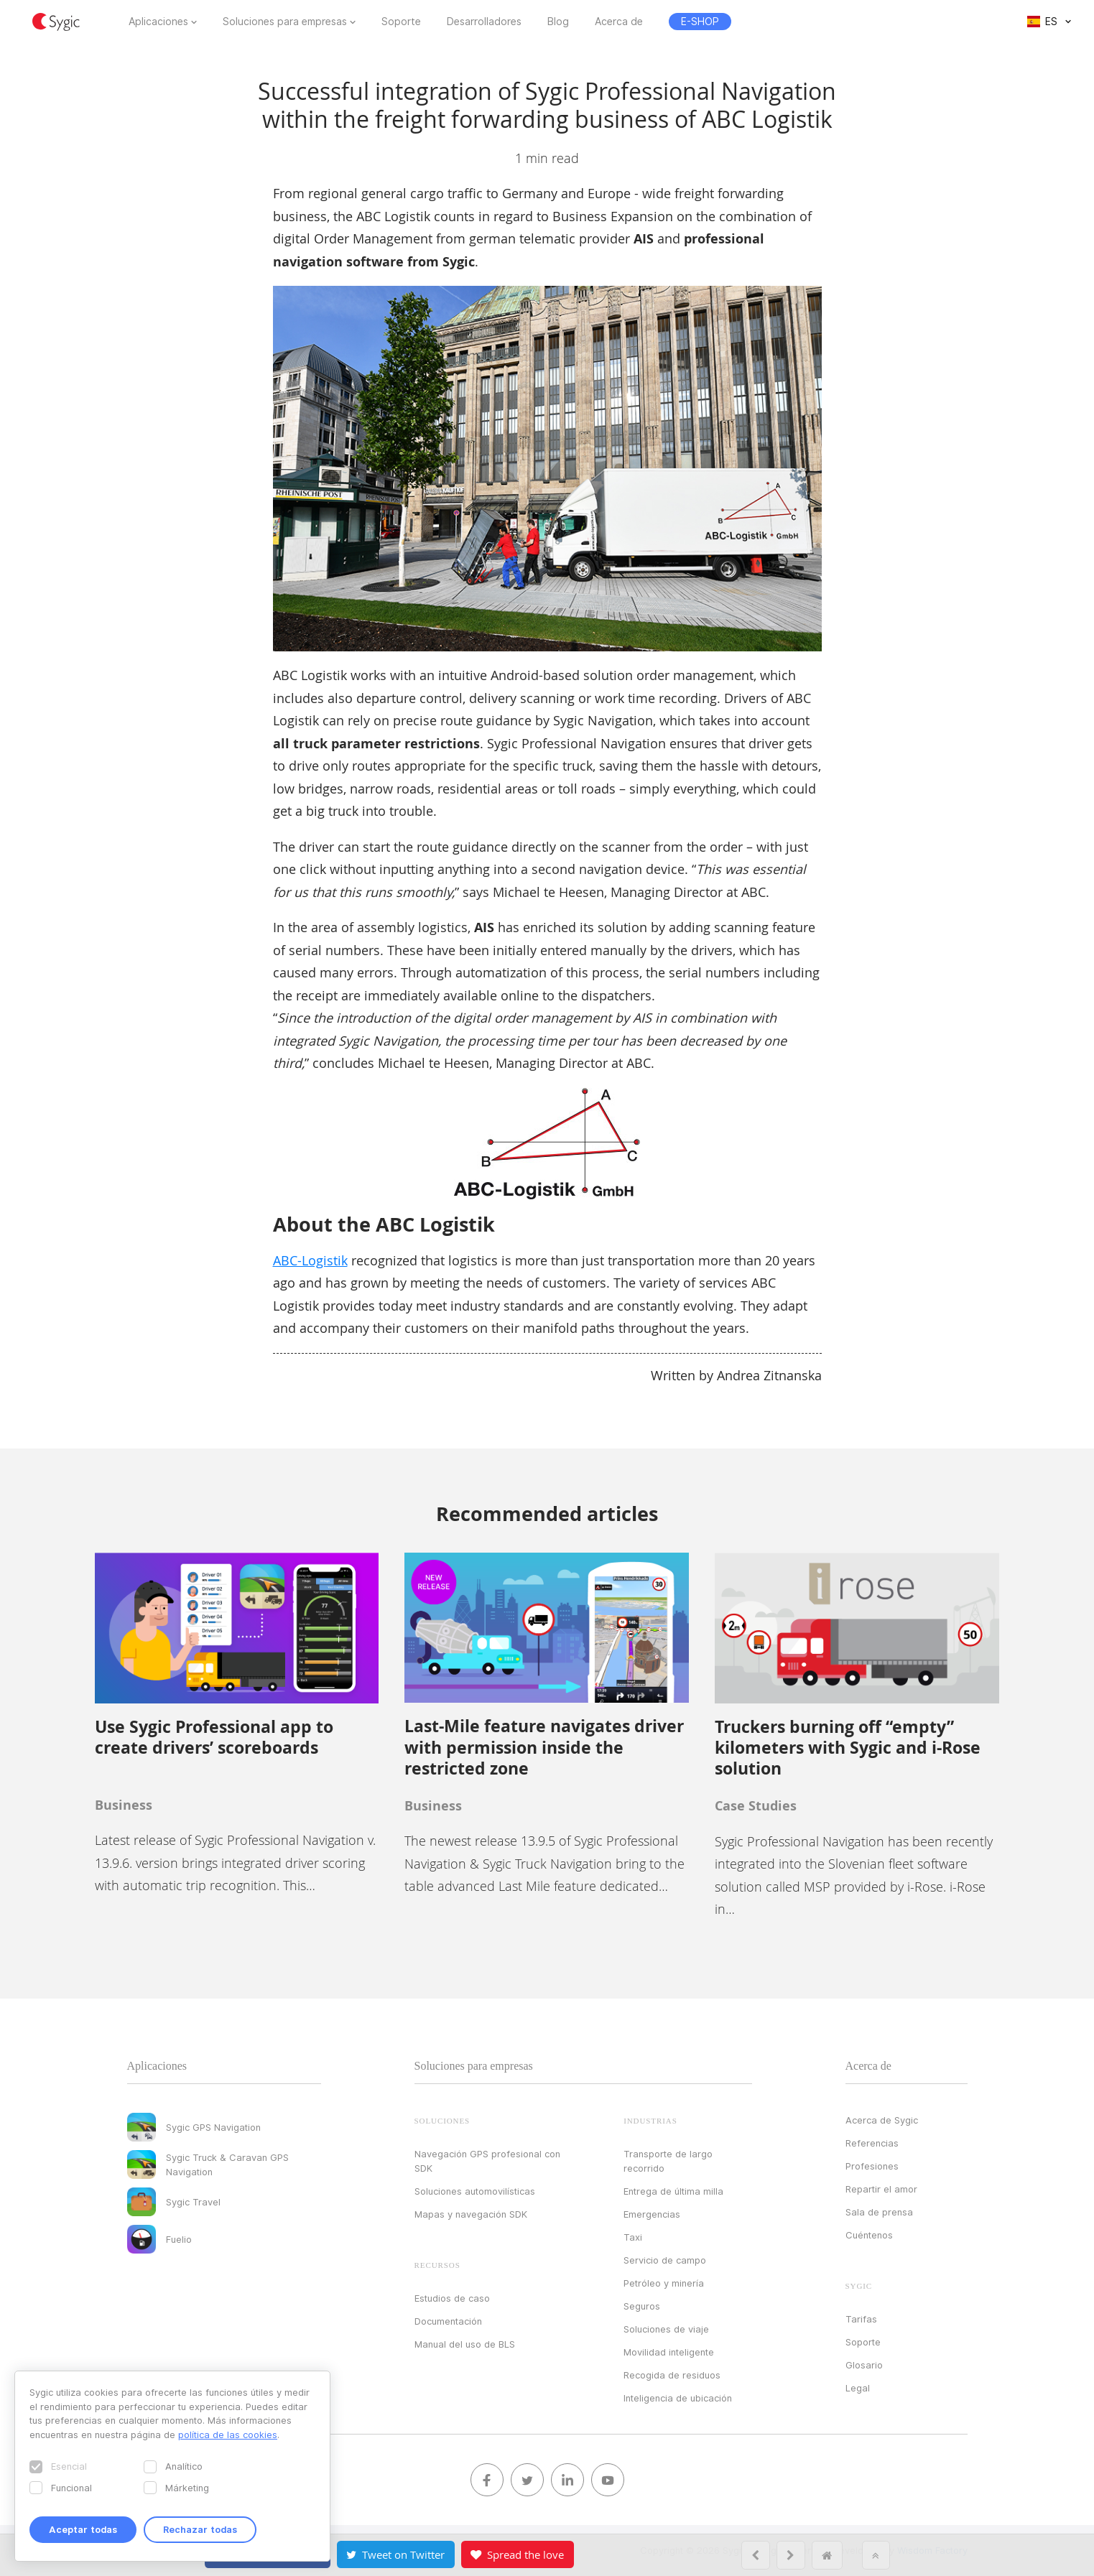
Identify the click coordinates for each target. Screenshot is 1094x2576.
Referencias (872, 2143)
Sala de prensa (879, 2212)
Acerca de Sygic (881, 2120)
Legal (857, 2388)
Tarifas (861, 2319)
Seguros (642, 2306)
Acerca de (619, 21)
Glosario (864, 2365)
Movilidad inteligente (669, 2352)
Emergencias (652, 2214)
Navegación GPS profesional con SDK (487, 2161)
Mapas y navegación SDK (470, 2214)
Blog (558, 21)
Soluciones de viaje (666, 2329)
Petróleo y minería (664, 2283)
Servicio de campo (665, 2260)
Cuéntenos (869, 2235)
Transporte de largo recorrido (668, 2161)
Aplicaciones (158, 21)
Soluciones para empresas (285, 21)
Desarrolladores (484, 21)
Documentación (448, 2321)
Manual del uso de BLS (464, 2344)
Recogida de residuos (672, 2375)
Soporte (401, 21)
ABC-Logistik (310, 1260)
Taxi (633, 2237)
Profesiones (872, 2166)
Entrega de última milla (673, 2191)
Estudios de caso (452, 2298)
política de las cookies (227, 2434)
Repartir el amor (881, 2189)
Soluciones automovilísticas (474, 2191)
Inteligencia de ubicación (678, 2398)
